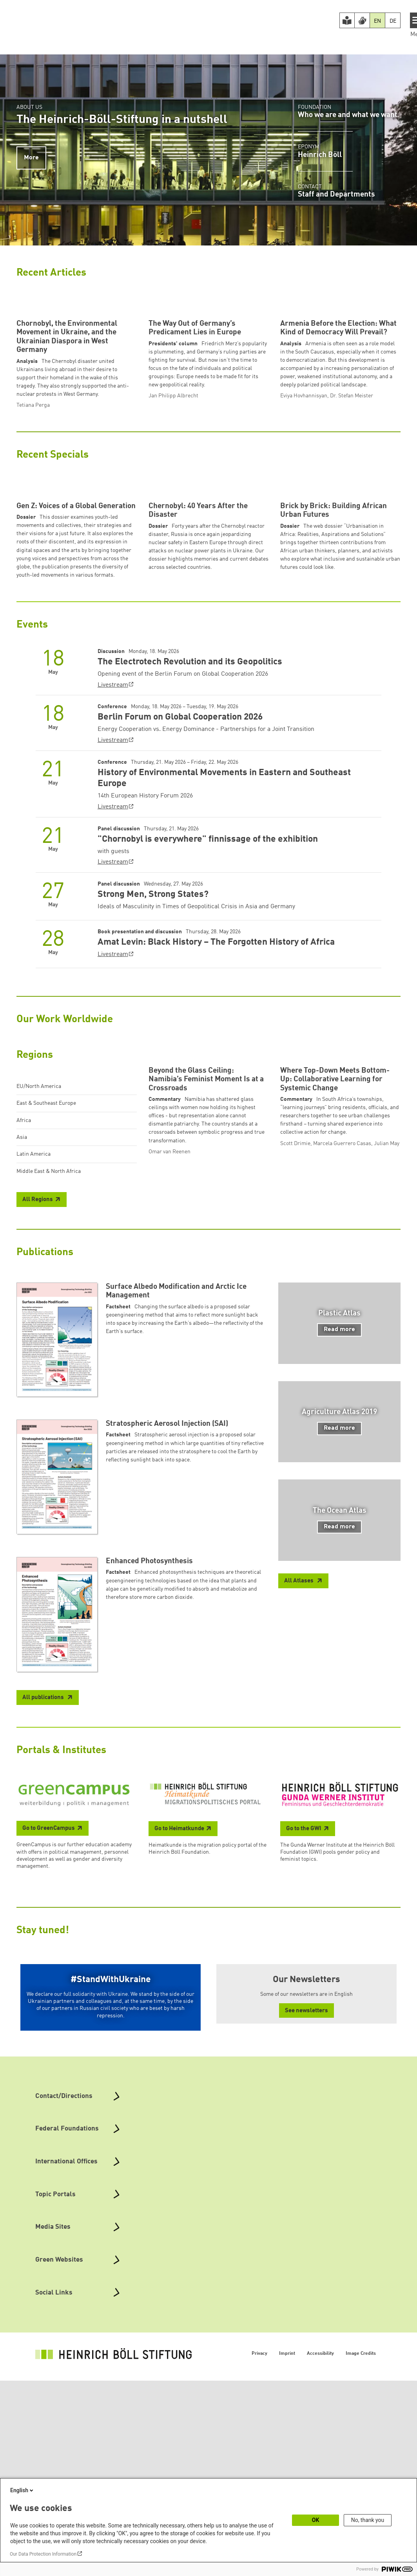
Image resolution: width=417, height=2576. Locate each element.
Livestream (113, 831)
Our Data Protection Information (43, 2554)
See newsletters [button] (306, 2206)
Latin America (33, 1300)
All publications (43, 1893)
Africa (23, 1266)
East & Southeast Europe (46, 1249)
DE (393, 21)
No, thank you (367, 2520)
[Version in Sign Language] (362, 20)
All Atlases (299, 1777)
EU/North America (38, 1232)
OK (315, 2520)
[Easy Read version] (347, 20)
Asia (21, 1283)
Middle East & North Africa (48, 1317)
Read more (339, 1525)
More (31, 158)
